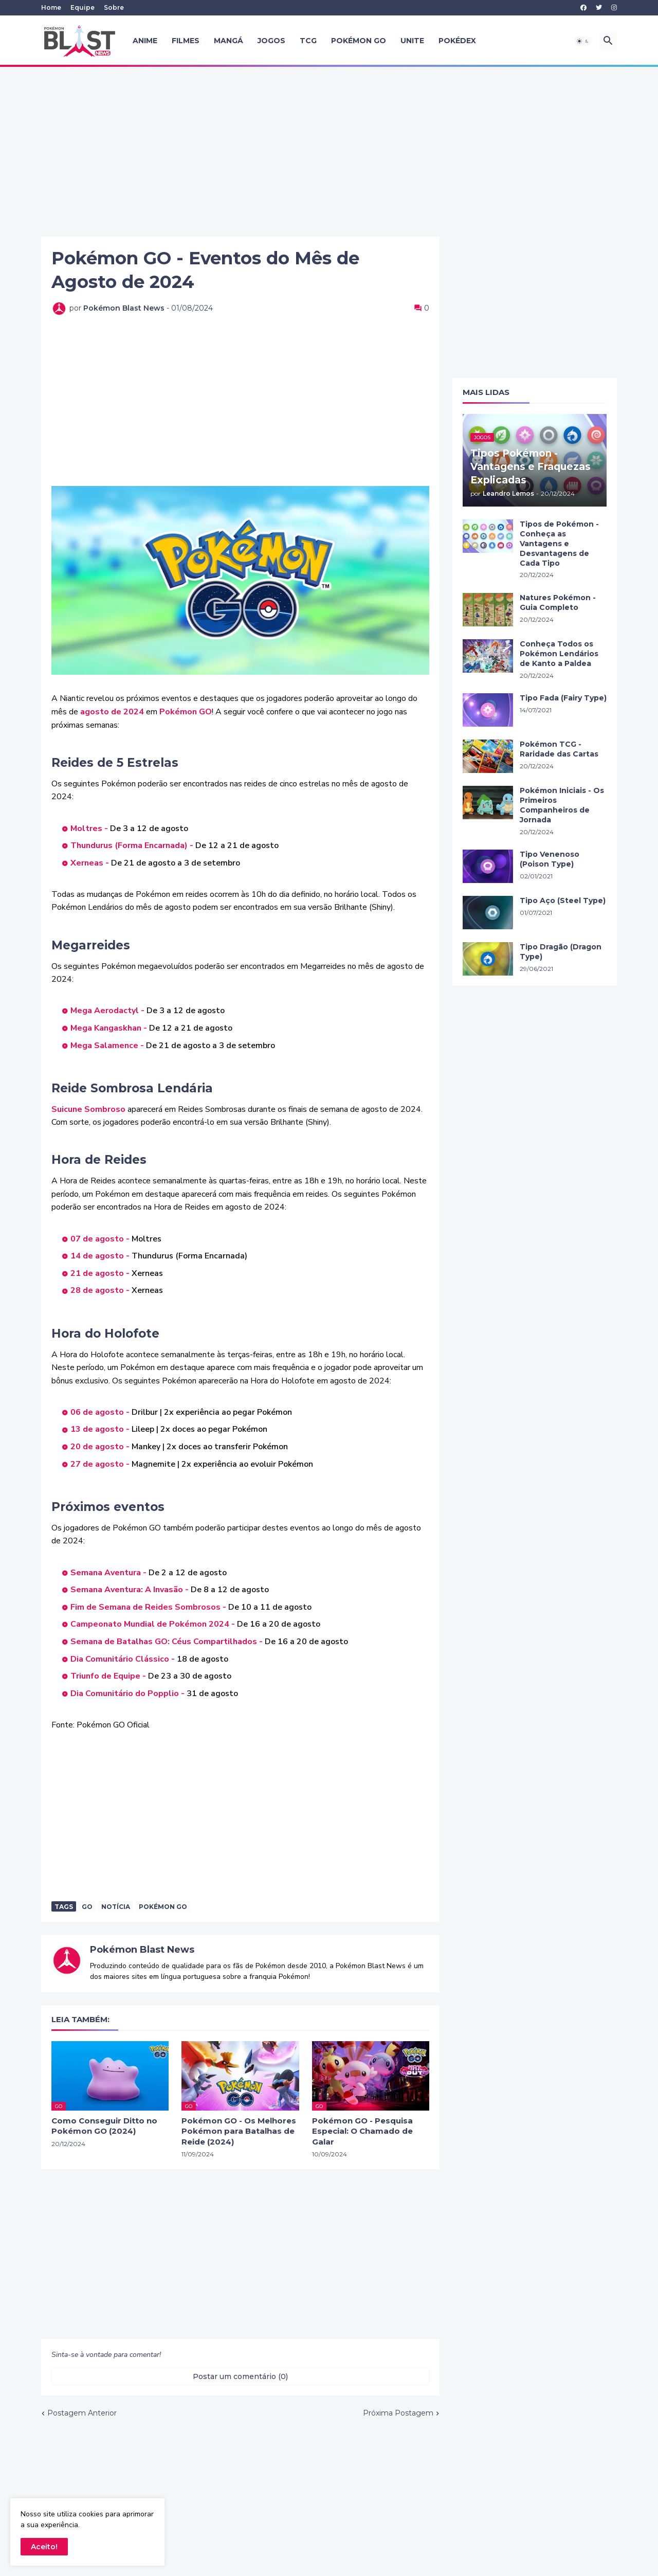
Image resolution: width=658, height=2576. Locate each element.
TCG (308, 40)
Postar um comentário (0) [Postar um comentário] (240, 2376)
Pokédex (457, 40)
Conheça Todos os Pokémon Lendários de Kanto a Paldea (559, 653)
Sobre (114, 7)
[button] (583, 41)
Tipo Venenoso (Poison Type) (549, 859)
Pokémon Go (163, 1907)
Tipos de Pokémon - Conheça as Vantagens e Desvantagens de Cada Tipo (559, 543)
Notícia (115, 1907)
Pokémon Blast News (142, 1949)
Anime (145, 40)
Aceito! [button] (44, 2546)
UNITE (412, 40)
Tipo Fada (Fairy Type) (563, 697)
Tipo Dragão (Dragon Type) (560, 951)
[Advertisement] (329, 152)
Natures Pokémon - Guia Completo (558, 602)
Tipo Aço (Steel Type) (563, 900)
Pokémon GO (358, 40)
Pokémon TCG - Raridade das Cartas (559, 749)
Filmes (185, 40)
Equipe (82, 7)
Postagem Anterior (82, 2413)
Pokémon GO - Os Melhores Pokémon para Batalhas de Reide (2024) (238, 2131)
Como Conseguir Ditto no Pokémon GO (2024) (104, 2126)
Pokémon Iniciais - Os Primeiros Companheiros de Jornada (562, 805)
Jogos (271, 40)
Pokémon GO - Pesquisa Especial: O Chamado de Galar (362, 2131)
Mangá (228, 40)
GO (87, 1907)
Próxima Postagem (398, 2413)
